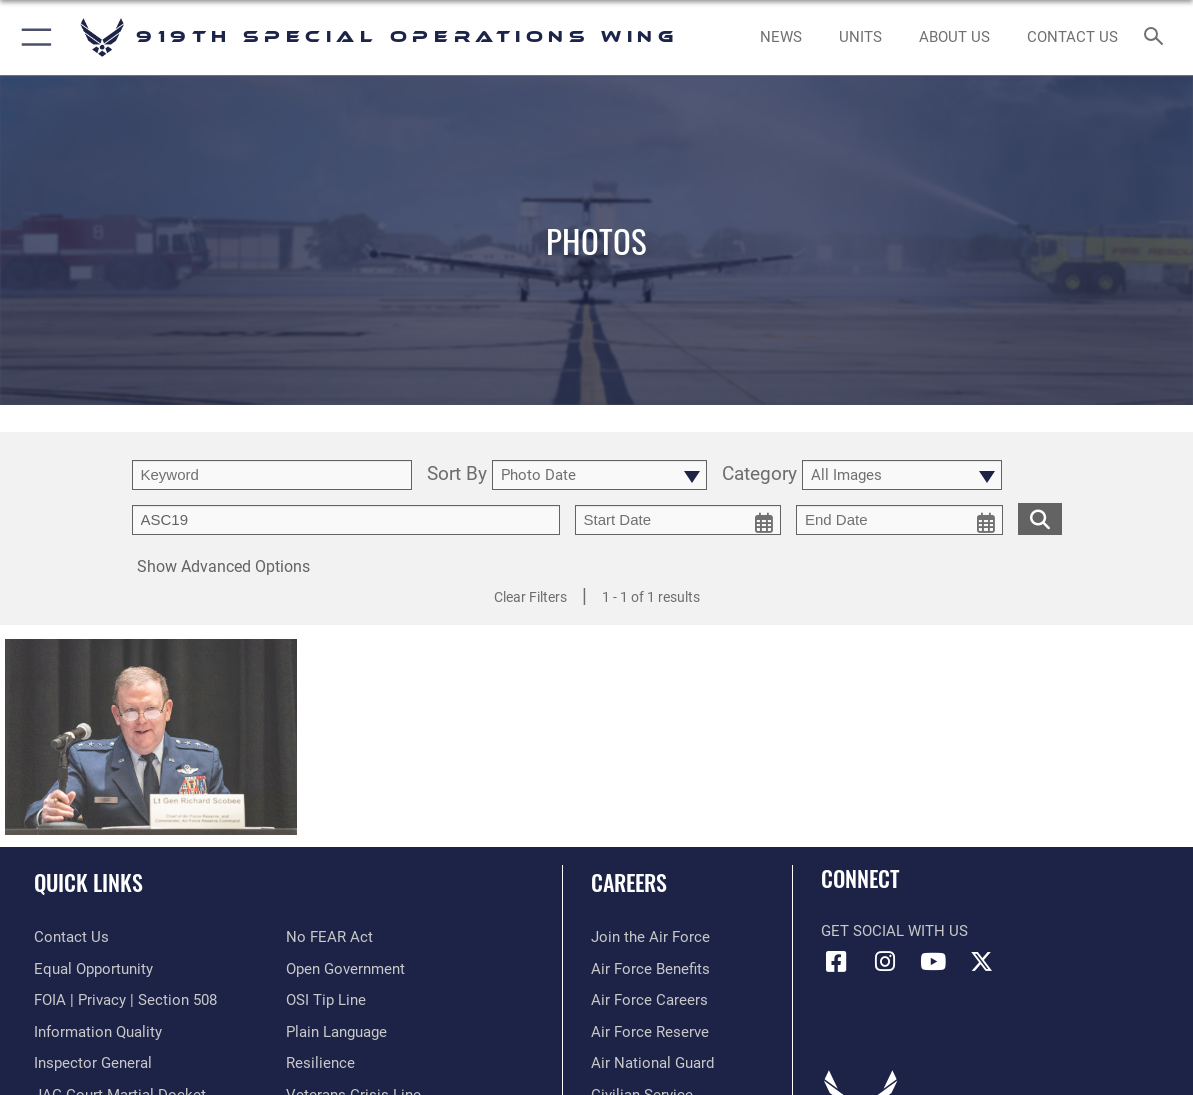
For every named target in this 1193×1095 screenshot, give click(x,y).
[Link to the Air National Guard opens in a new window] (652, 1063)
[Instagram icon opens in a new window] (885, 962)
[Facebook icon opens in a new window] (836, 962)
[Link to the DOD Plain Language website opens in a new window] (336, 1032)
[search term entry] (272, 475)
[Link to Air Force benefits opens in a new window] (650, 969)
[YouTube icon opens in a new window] (933, 962)
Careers (629, 881)
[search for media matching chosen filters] (1040, 518)
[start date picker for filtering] (678, 520)
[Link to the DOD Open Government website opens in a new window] (345, 969)
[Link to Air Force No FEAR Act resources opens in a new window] (329, 937)
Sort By (457, 475)
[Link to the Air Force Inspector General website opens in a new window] (93, 1063)
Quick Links (88, 881)
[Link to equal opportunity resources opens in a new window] (93, 969)
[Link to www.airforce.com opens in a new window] (650, 937)
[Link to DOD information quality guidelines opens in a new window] (98, 1032)
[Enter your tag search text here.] (346, 520)
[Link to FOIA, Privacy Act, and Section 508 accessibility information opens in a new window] (125, 1000)
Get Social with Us (894, 931)
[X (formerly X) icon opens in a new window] (982, 962)
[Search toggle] (1157, 37)
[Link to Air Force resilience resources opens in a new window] (320, 1063)
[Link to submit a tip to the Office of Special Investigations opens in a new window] (326, 1000)
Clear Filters (530, 597)
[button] (32, 37)
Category (759, 475)
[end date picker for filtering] (899, 520)
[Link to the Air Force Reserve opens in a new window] (650, 1032)
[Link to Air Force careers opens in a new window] (649, 1000)
